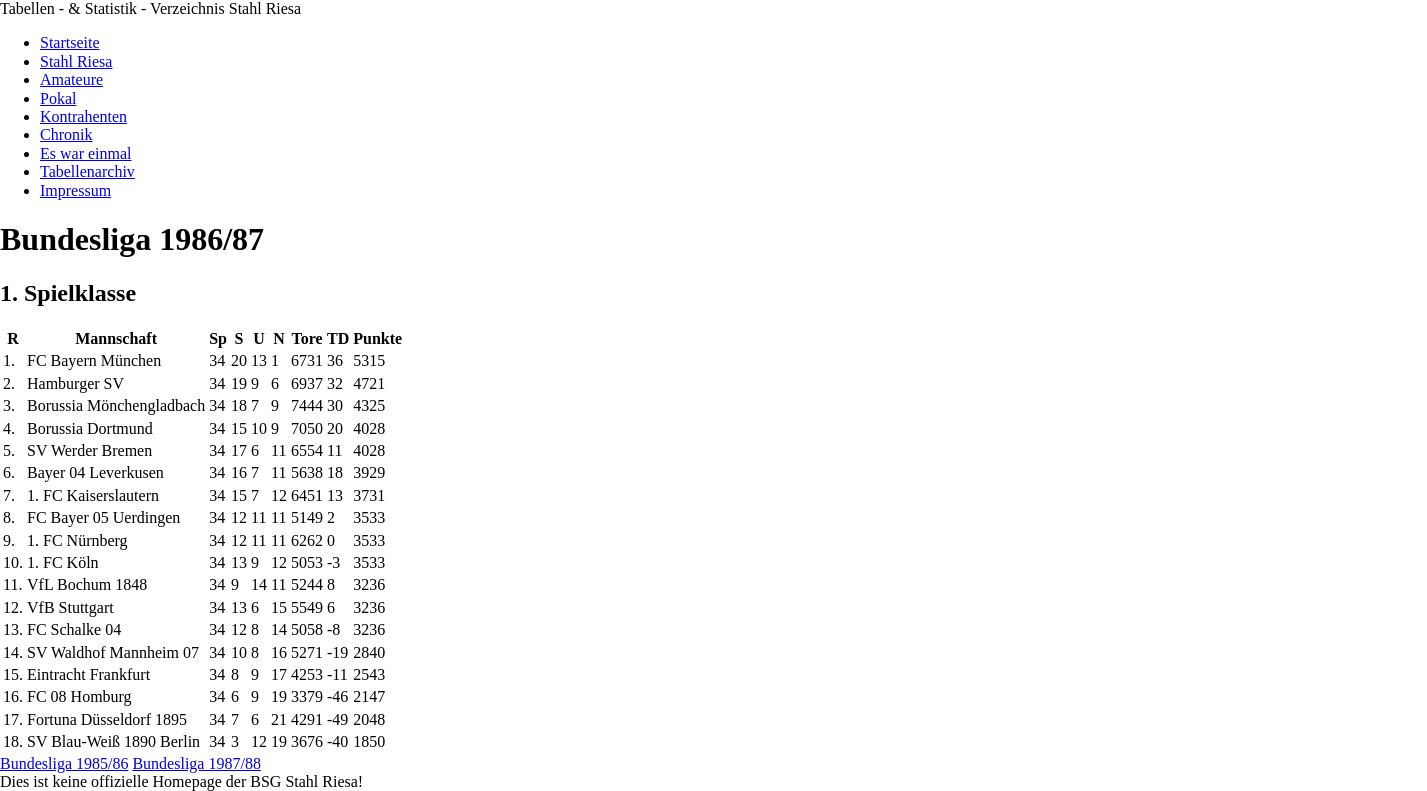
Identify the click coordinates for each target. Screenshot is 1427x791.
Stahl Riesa (76, 61)
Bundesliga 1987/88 (196, 763)
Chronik (66, 134)
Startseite (70, 42)
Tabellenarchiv (87, 171)
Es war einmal (86, 153)
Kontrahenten (83, 116)
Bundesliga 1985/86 (64, 763)
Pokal (58, 98)
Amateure (71, 79)
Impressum (75, 190)
